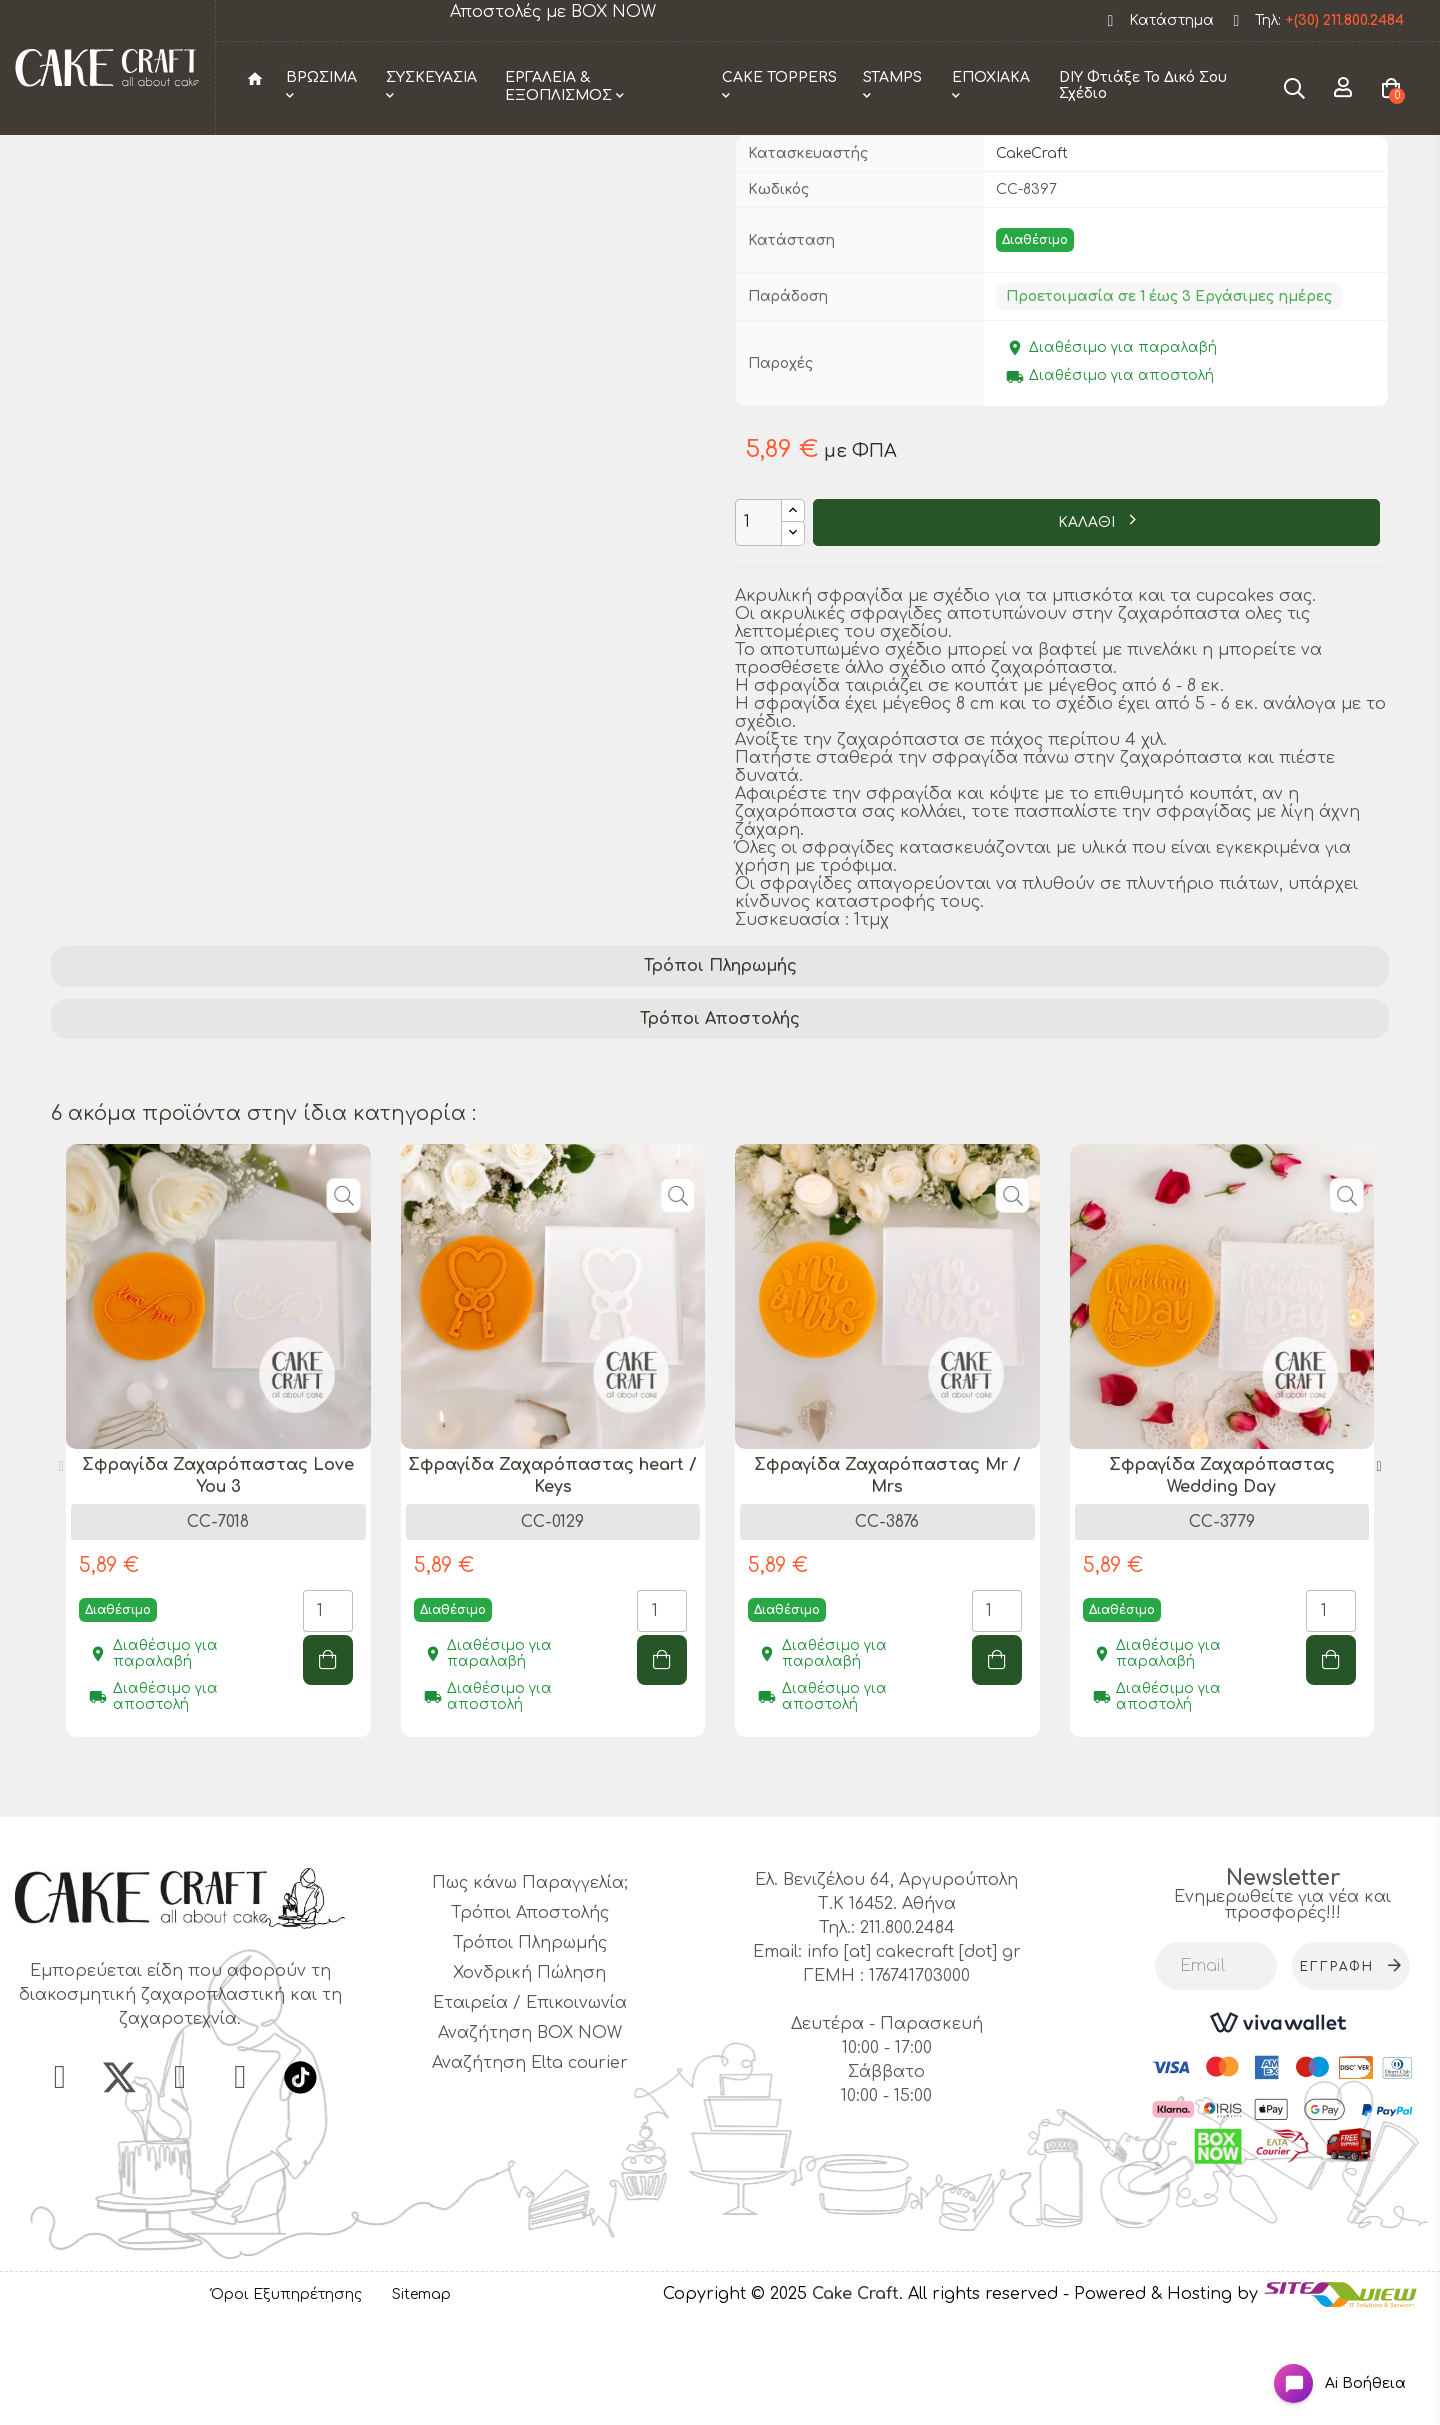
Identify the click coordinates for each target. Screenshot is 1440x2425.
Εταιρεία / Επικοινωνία (530, 2105)
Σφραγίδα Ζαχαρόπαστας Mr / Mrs (887, 1578)
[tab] (720, 1068)
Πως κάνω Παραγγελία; (530, 1985)
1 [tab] (710, 1883)
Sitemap (421, 2396)
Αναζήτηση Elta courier (530, 2165)
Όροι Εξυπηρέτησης (286, 2396)
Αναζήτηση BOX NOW (530, 2135)
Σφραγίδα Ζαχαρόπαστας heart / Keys (552, 1578)
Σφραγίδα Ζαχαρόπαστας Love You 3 (218, 1578)
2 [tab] (730, 1883)
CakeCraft (1032, 255)
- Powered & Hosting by (1163, 2396)
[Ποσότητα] (758, 624)
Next (1379, 1569)
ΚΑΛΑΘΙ (1088, 625)
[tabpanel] (218, 1557)
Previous (61, 1569)
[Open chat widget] (1325, 2368)
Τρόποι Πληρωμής (720, 1068)
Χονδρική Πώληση (529, 2075)
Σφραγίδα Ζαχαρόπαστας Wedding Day (1222, 1578)
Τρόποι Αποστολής (720, 1121)
